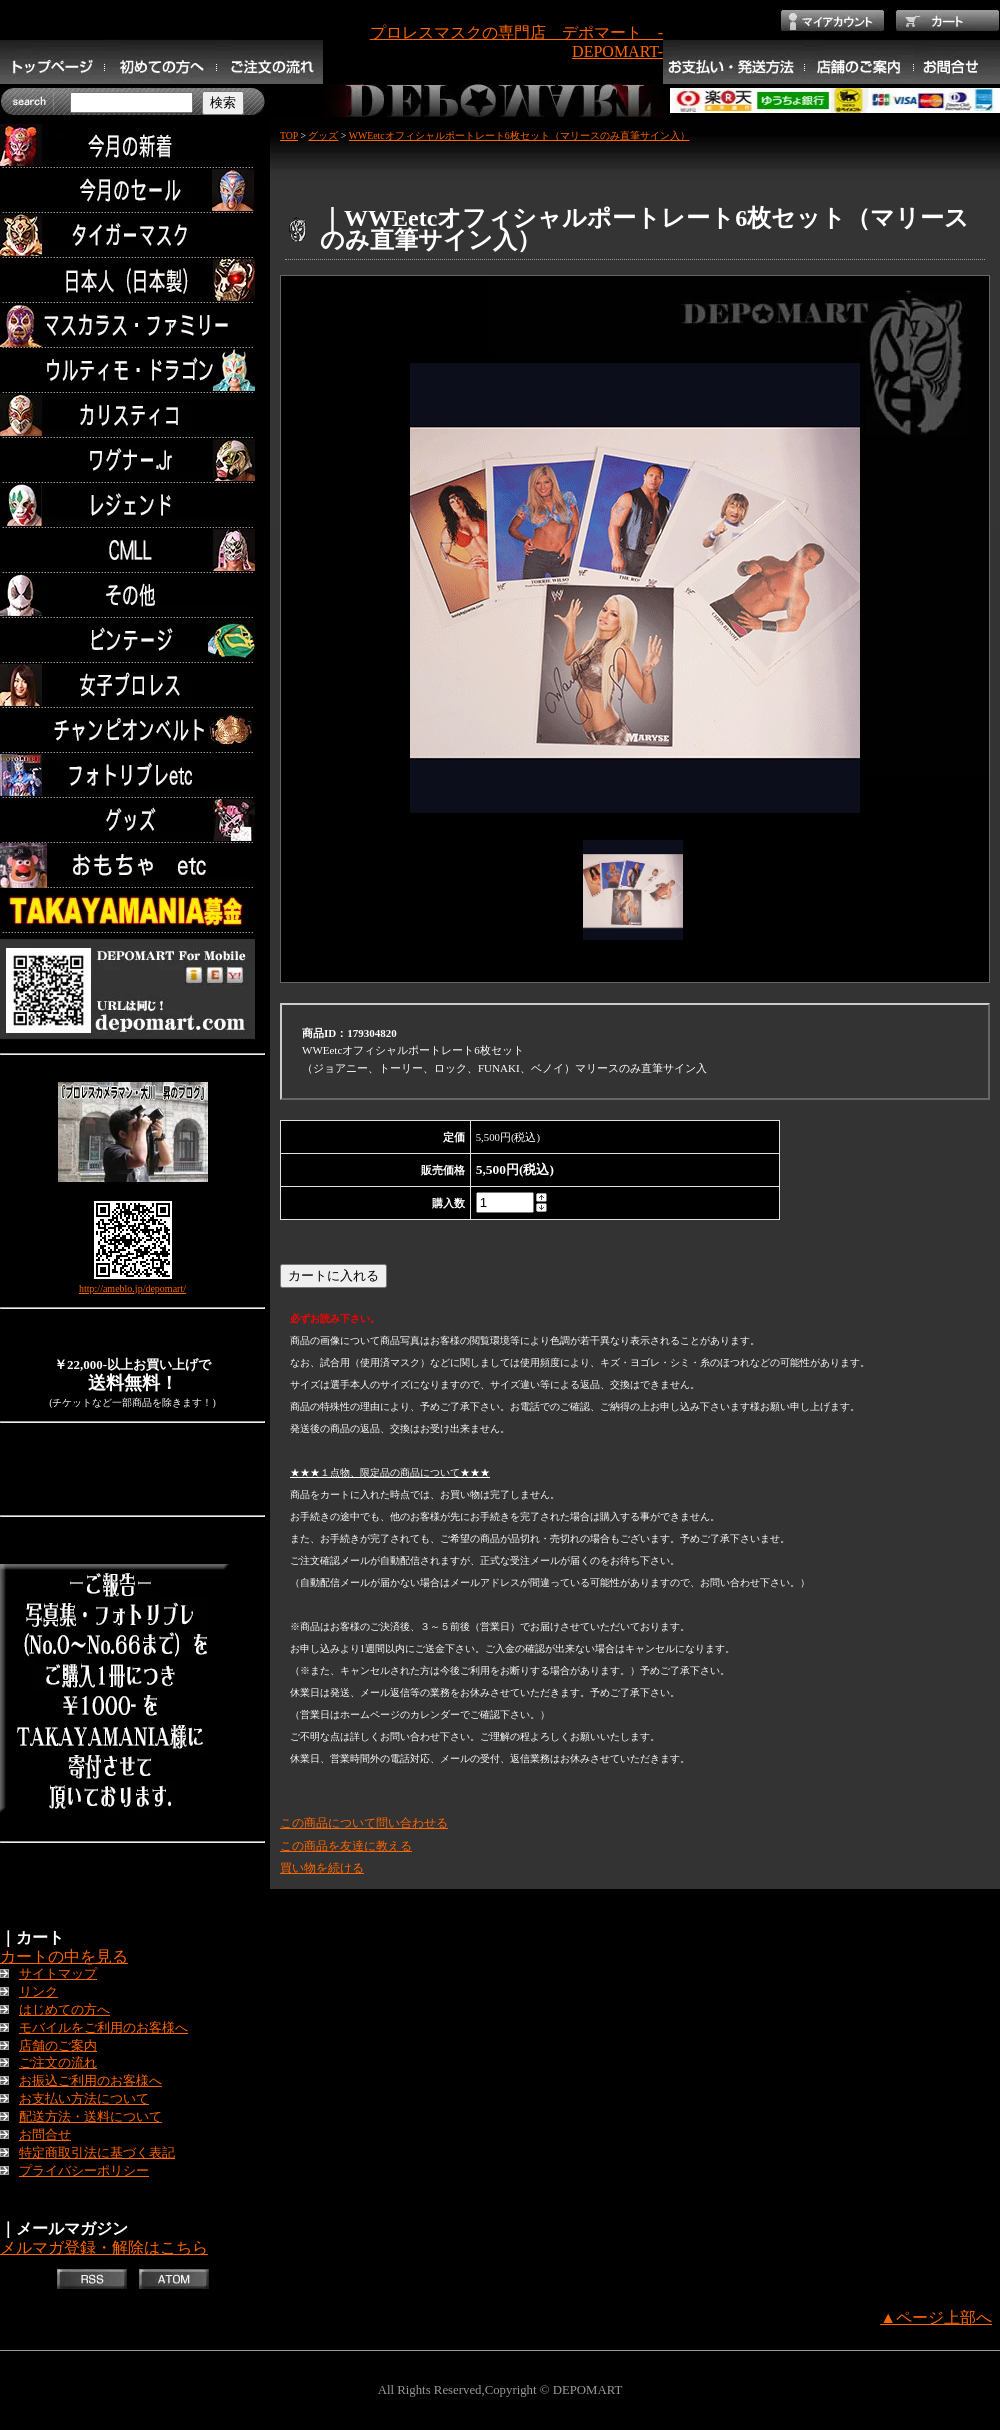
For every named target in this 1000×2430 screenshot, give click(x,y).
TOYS (132, 865)
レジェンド (132, 505)
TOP (289, 135)
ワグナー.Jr (132, 460)
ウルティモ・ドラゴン (132, 370)
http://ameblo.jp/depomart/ (132, 1288)
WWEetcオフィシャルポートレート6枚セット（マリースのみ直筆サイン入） (519, 135)
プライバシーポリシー (84, 2171)
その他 (132, 595)
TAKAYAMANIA (132, 910)
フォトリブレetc (132, 775)
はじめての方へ (64, 2010)
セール (132, 190)
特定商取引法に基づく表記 (97, 2153)
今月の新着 (132, 145)
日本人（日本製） (132, 280)
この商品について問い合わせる (364, 1823)
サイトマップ (58, 1974)
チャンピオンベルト (132, 730)
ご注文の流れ (58, 2063)
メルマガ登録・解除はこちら (104, 2247)
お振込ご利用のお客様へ (90, 2081)
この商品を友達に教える (346, 1846)
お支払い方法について (84, 2099)
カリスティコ (132, 415)
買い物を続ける (322, 1868)
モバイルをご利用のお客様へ (103, 2028)
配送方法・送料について (90, 2117)
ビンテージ (132, 640)
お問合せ (45, 2135)
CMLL (132, 550)
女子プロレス (132, 685)
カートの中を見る (64, 1956)
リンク (38, 1992)
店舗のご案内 (58, 2046)
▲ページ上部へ (936, 2317)
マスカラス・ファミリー (132, 325)
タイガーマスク (132, 235)
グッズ (132, 820)
